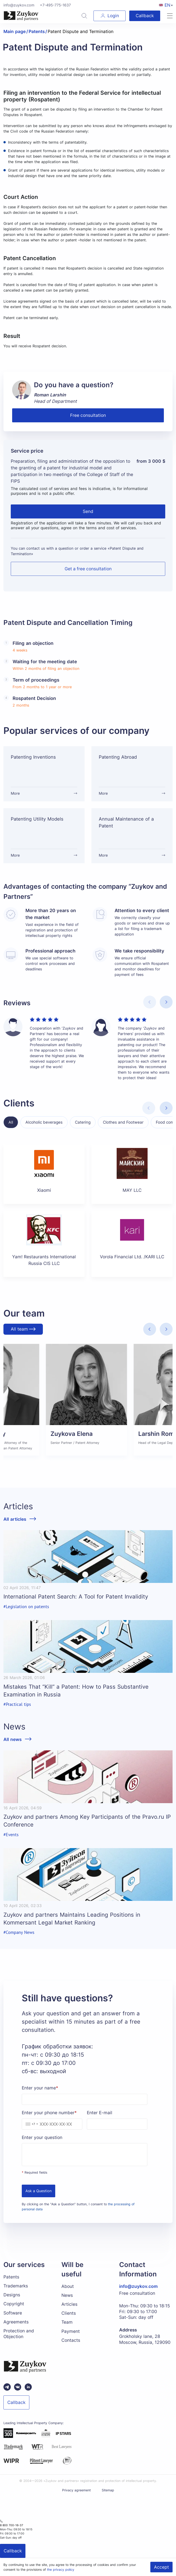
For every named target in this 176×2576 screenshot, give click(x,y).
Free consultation (88, 415)
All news (12, 1739)
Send (88, 511)
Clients (68, 2313)
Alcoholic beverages (44, 1122)
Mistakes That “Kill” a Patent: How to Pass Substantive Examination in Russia (75, 1690)
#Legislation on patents (26, 1606)
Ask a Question (38, 2191)
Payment (70, 2331)
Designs (11, 2295)
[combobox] (30, 2124)
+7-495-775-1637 (55, 5)
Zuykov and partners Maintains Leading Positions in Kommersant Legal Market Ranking (71, 1918)
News (67, 2295)
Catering (83, 1122)
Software (12, 2313)
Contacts (70, 2340)
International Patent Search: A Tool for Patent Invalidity (75, 1596)
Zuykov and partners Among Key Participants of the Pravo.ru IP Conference (87, 1820)
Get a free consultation (88, 568)
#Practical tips (17, 1704)
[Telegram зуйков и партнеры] (7, 2387)
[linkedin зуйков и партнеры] (28, 2387)
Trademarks (15, 2286)
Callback (145, 15)
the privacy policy (60, 2569)
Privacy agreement (76, 2490)
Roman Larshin (50, 395)
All (10, 1122)
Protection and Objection (18, 2333)
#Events (11, 1834)
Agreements (16, 2322)
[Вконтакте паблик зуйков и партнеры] (17, 2387)
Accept (161, 2567)
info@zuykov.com (18, 5)
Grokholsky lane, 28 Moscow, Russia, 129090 (144, 2339)
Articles (69, 2304)
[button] (166, 1002)
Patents (11, 2277)
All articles (14, 1519)
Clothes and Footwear (123, 1122)
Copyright (13, 2303)
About (67, 2286)
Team (67, 2322)
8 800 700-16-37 (11, 2525)
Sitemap (108, 2490)
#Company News (18, 1932)
